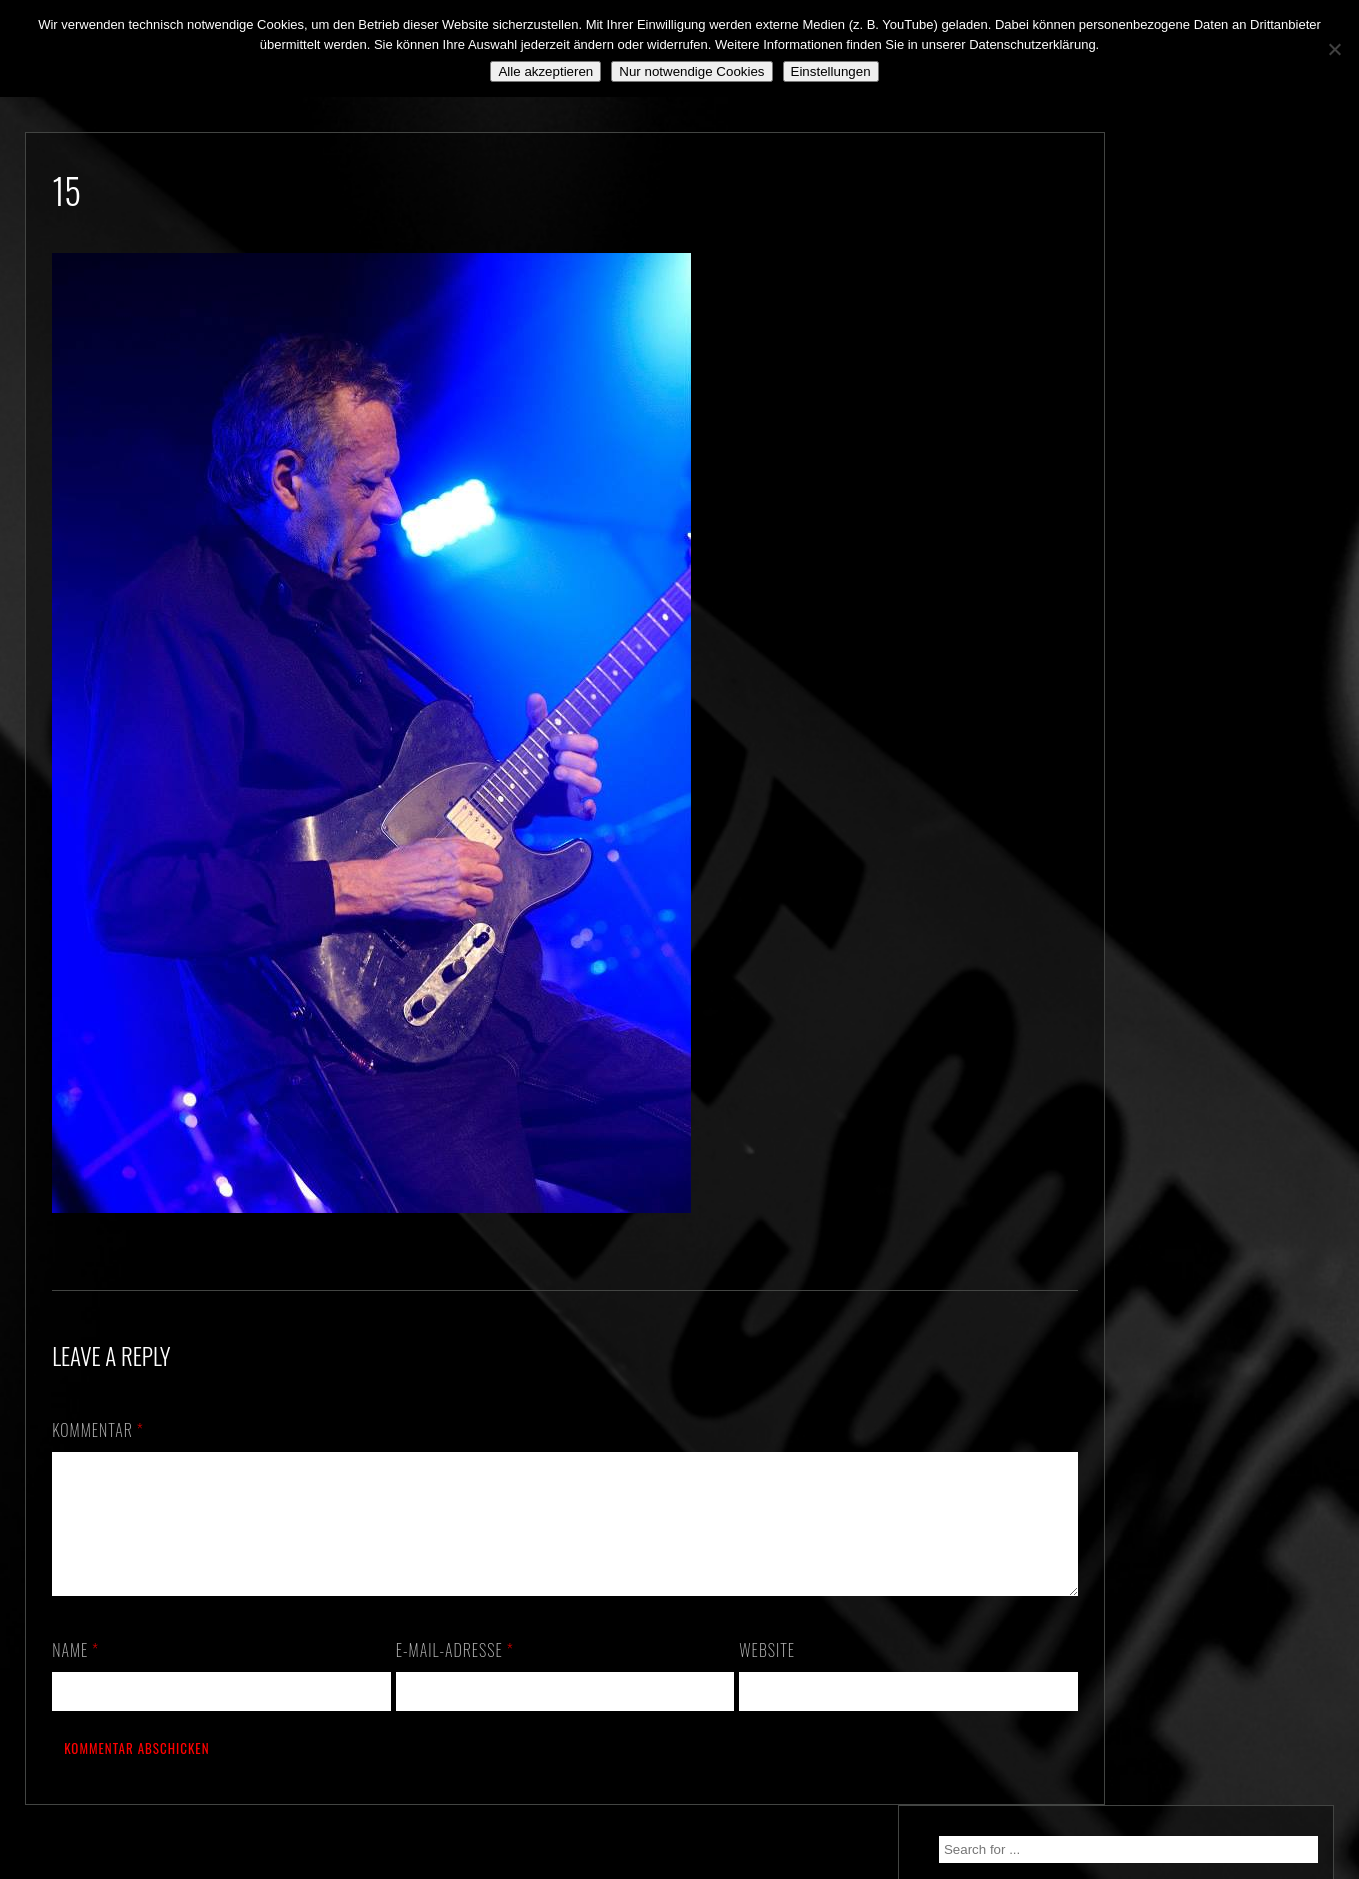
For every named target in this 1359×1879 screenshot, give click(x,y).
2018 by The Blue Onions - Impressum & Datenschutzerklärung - (680, 1866)
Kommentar (98, 1430)
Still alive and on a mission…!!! (1207, 450)
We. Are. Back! (1157, 414)
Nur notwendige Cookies (691, 71)
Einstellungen (831, 71)
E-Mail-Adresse (439, 1674)
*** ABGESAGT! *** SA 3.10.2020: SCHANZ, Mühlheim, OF (1212, 509)
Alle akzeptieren (545, 71)
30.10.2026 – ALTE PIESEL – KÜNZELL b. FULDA (1198, 308)
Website (737, 1674)
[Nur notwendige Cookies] (1334, 49)
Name (75, 1674)
